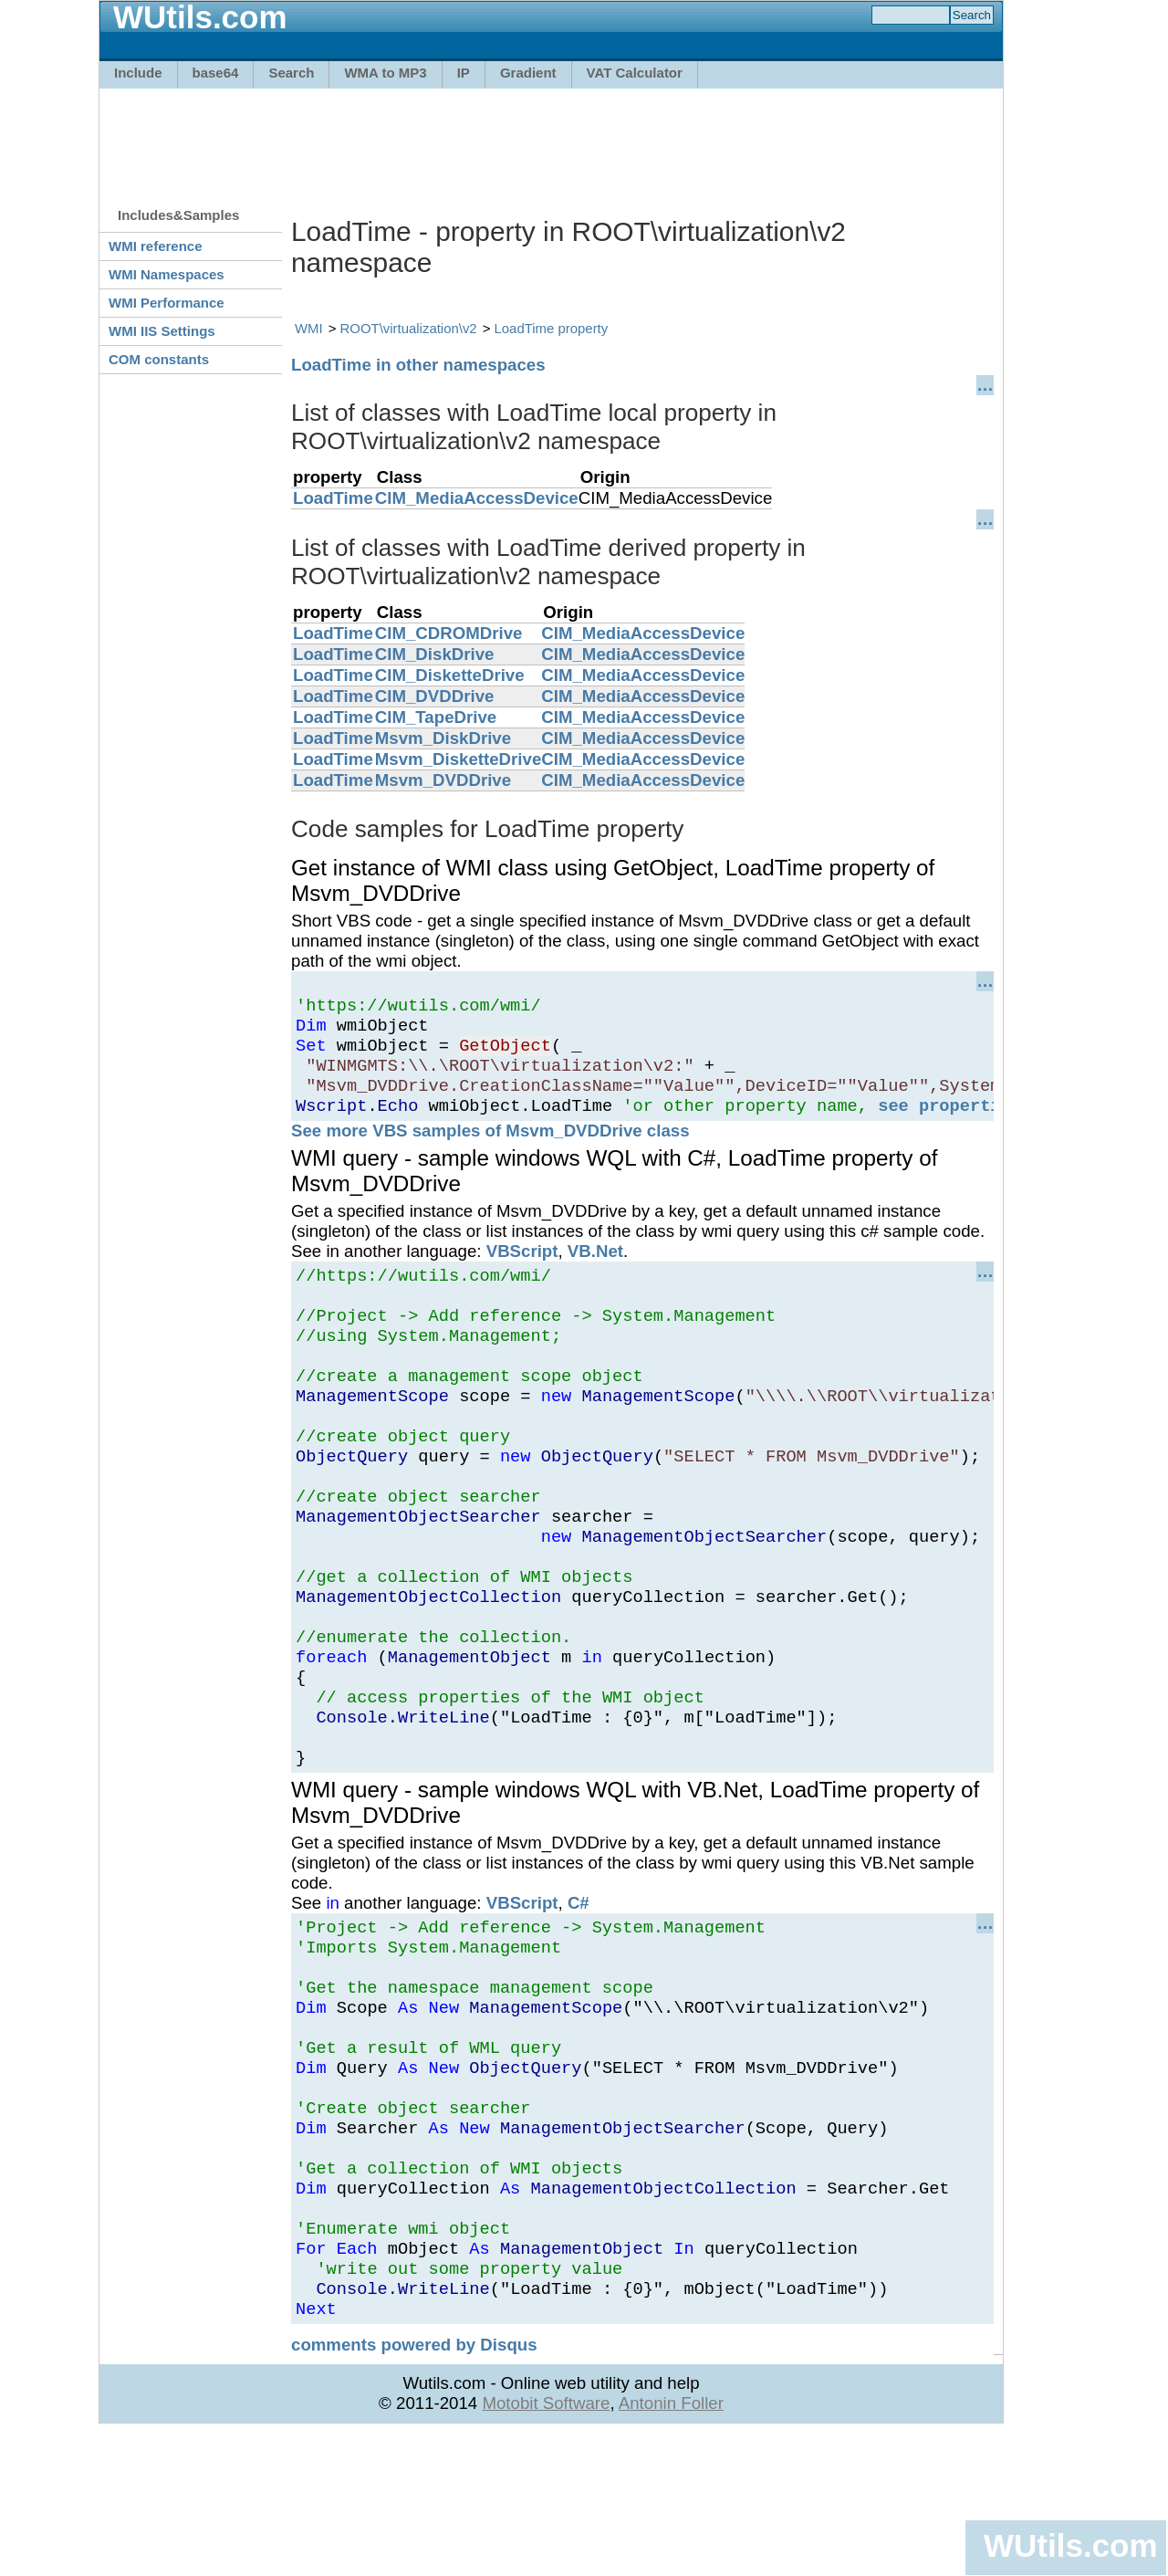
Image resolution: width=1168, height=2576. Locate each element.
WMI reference (156, 246)
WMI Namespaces (166, 274)
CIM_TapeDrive (435, 717)
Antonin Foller (671, 2545)
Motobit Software (546, 2545)
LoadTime (333, 498)
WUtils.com (1070, 2545)
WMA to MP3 (385, 72)
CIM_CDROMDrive (449, 633)
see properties (949, 1124)
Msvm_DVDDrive (443, 780)
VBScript (522, 1270)
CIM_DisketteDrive (450, 675)
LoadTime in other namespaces (418, 364)
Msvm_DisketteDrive (458, 759)
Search (291, 72)
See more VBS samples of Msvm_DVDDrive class (490, 1149)
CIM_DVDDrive (435, 696)
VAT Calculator (635, 72)
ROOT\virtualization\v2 (408, 328)
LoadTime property (552, 328)
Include (138, 72)
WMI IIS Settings (162, 331)
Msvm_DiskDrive (443, 738)
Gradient (528, 72)
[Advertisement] (551, 139)
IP (463, 72)
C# (578, 1990)
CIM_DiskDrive (435, 654)
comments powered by (414, 2487)
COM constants (159, 359)
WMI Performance (166, 302)
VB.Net (595, 1270)
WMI (309, 328)
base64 (216, 72)
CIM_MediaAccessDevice (477, 498)
